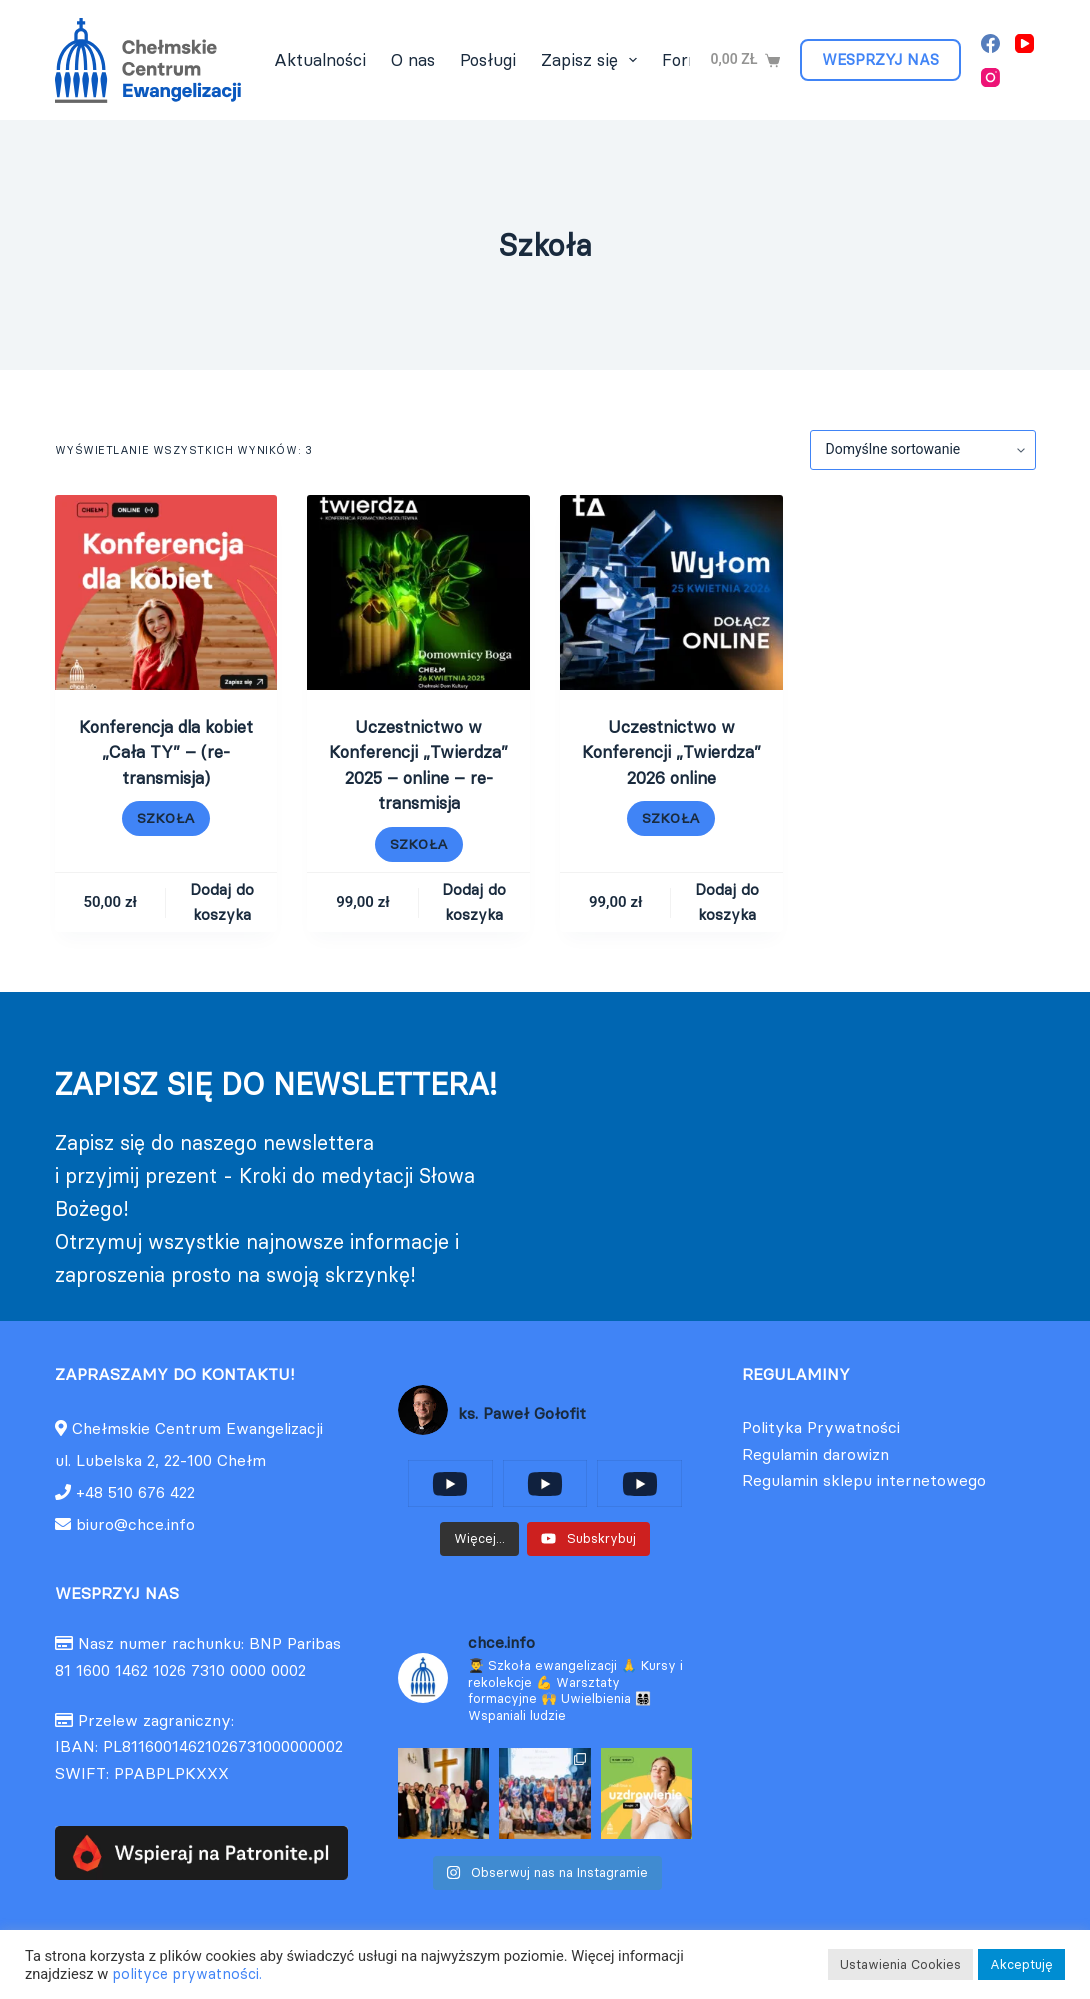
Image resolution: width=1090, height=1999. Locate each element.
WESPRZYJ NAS (880, 59)
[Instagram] (990, 77)
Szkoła (166, 818)
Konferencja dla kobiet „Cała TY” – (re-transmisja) (166, 752)
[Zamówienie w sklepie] (923, 450)
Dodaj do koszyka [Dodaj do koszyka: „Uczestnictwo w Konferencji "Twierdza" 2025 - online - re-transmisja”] (474, 902)
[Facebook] (990, 43)
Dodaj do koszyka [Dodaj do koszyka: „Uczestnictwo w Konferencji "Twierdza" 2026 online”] (727, 902)
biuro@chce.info (125, 1524)
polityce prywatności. (187, 1974)
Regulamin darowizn (815, 1454)
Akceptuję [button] (1021, 1964)
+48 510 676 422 (135, 1492)
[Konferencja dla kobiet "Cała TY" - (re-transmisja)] (166, 592)
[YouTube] (1024, 43)
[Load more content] (479, 1539)
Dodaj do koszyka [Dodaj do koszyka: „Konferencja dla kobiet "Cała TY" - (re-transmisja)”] (222, 902)
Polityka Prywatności (821, 1427)
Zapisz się (593, 60)
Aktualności (320, 60)
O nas (413, 60)
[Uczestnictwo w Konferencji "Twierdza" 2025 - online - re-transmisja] (418, 592)
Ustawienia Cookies (900, 1964)
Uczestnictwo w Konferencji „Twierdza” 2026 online (671, 752)
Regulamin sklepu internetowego (864, 1480)
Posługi (488, 60)
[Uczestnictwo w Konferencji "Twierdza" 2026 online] (671, 592)
